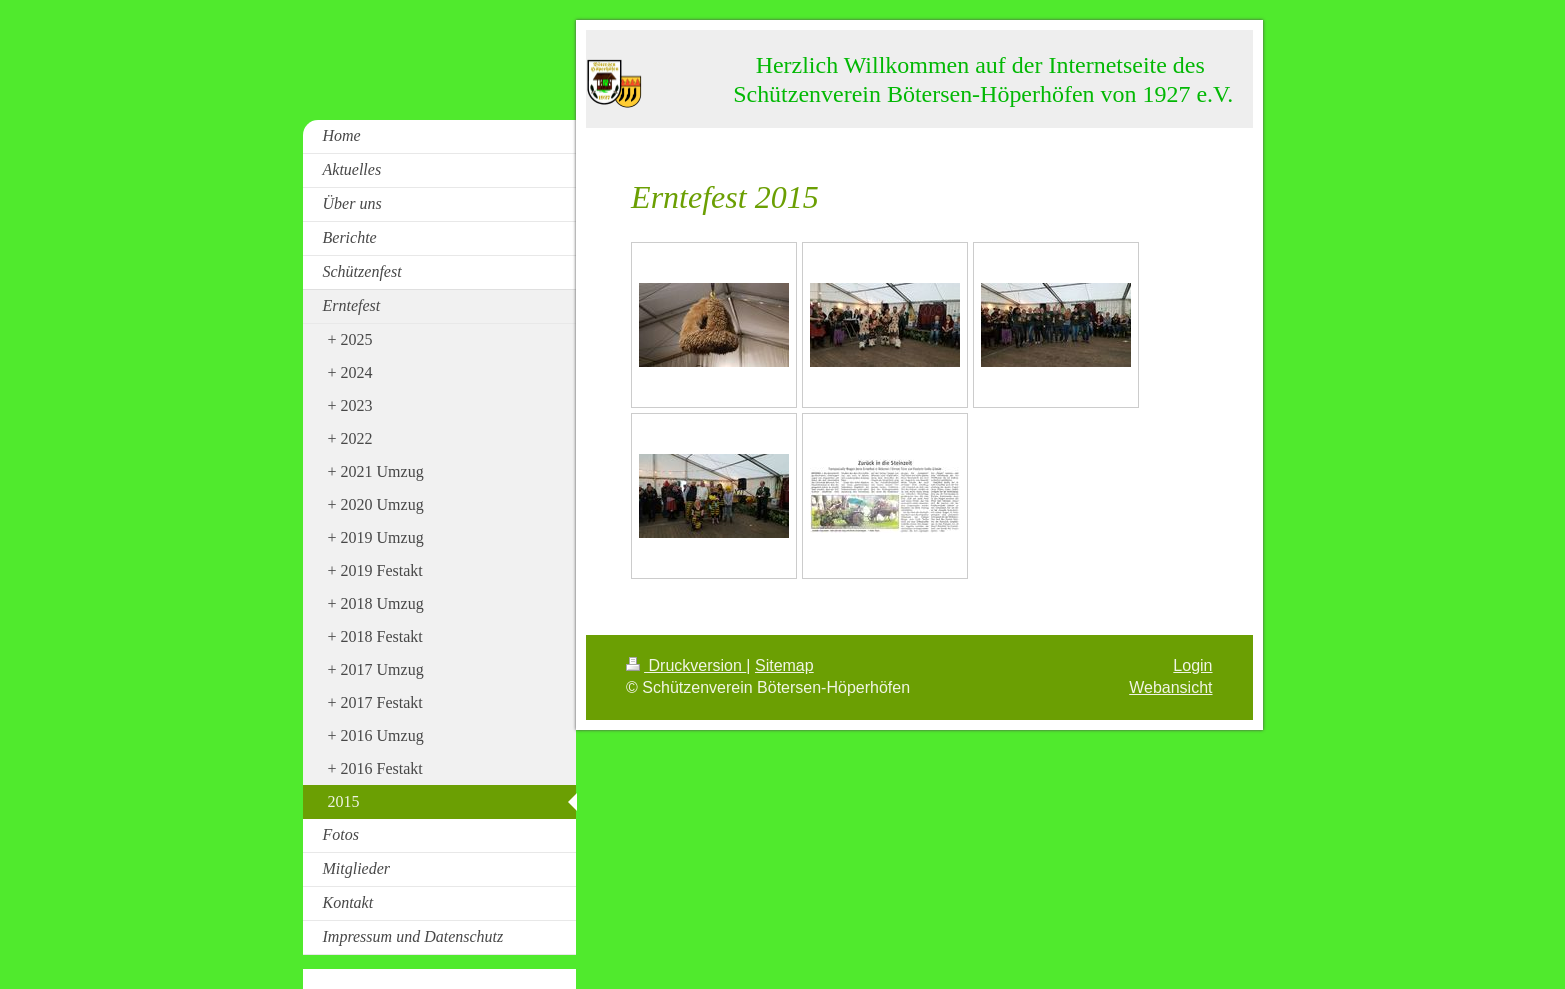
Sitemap (784, 665)
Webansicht (1170, 687)
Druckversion (686, 665)
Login (1192, 665)
